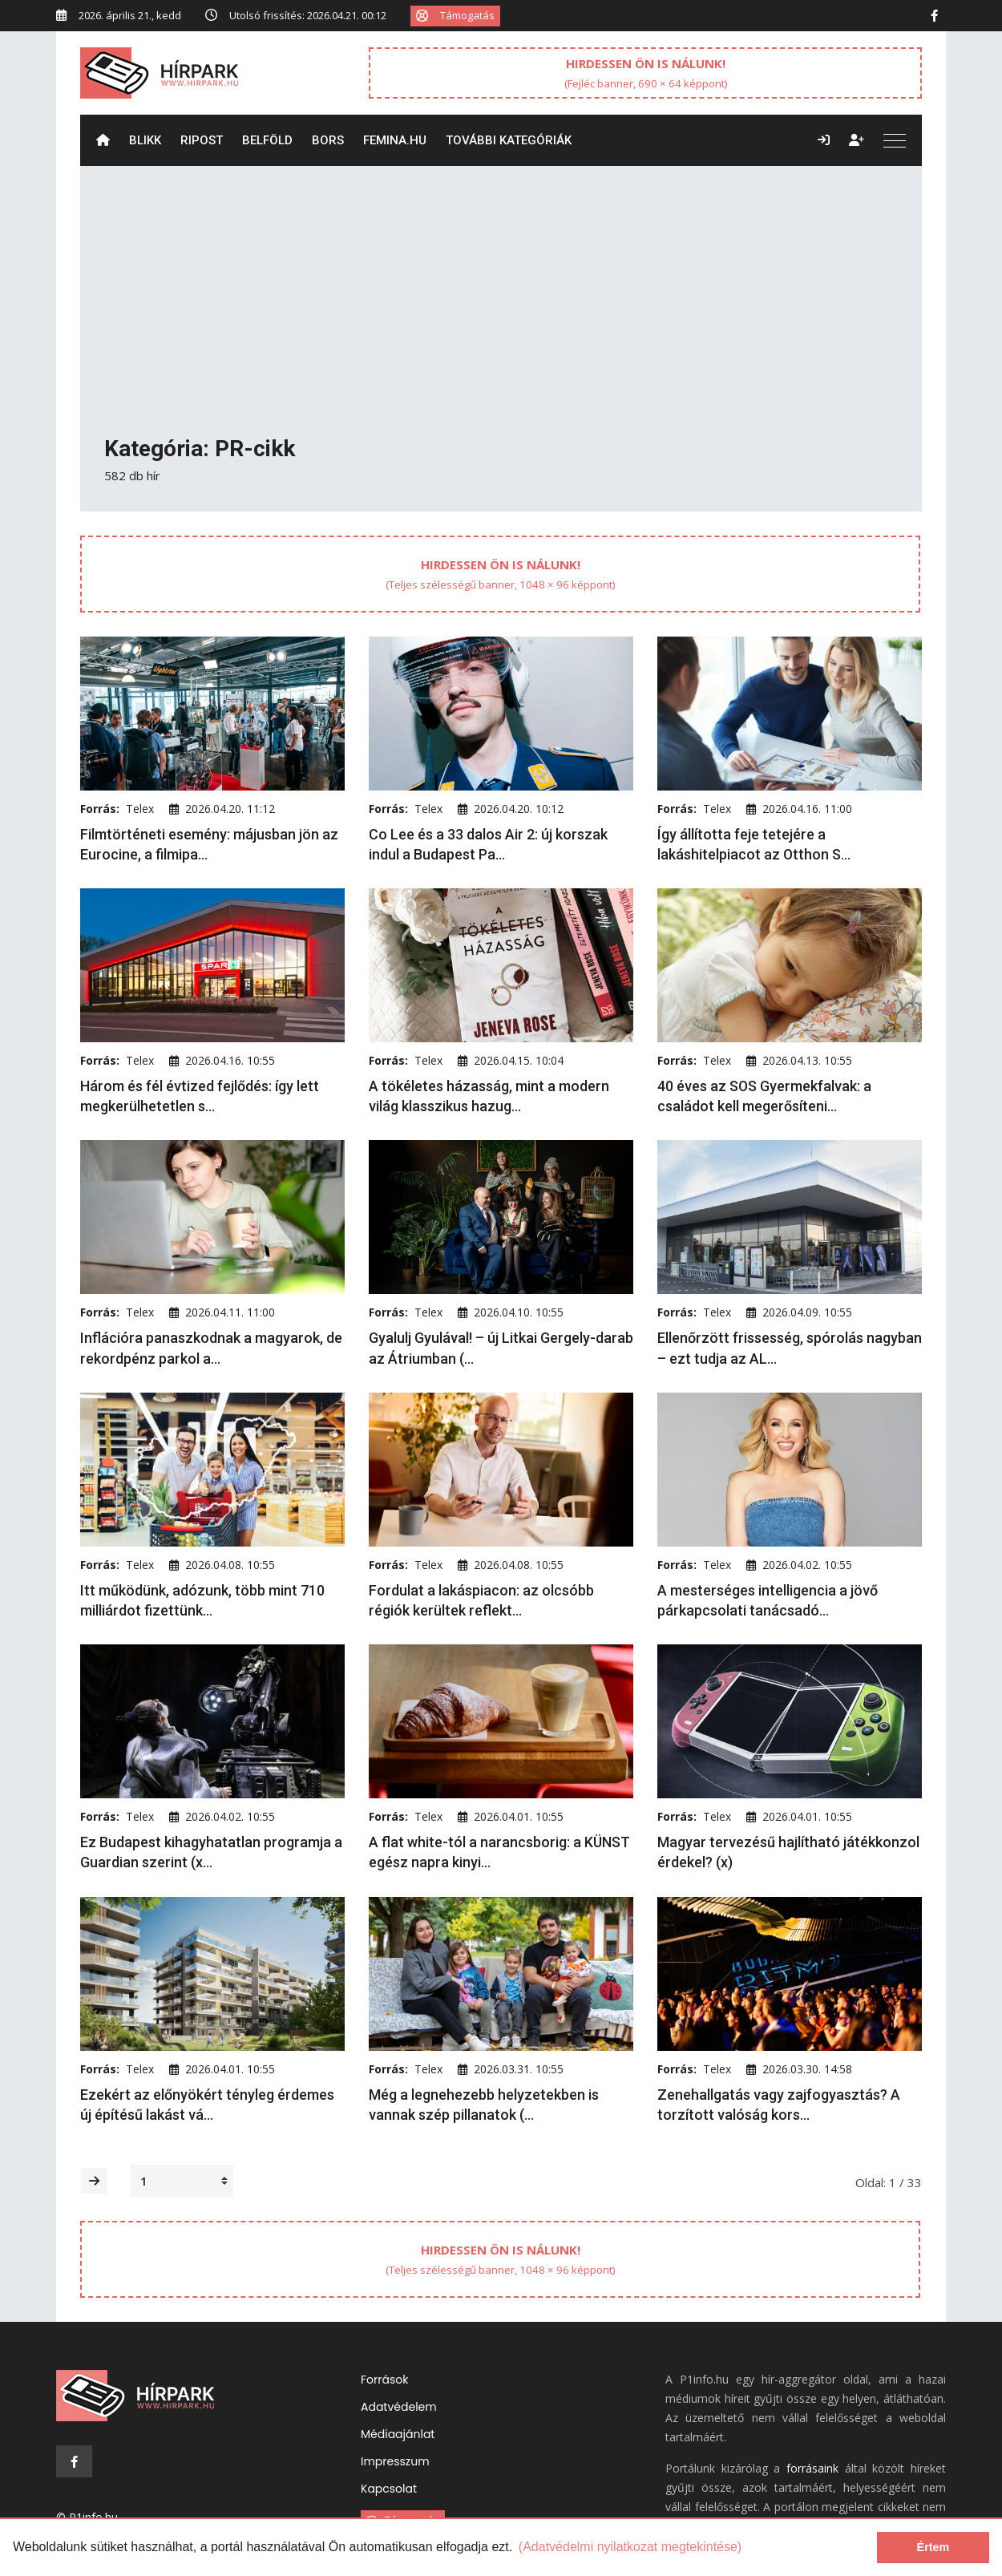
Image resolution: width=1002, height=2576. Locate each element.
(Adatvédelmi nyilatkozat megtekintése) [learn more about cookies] (630, 2547)
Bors (328, 140)
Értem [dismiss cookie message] (933, 2547)
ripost (201, 140)
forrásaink (812, 2468)
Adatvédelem (399, 2407)
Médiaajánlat (397, 2434)
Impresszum (395, 2461)
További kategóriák (509, 140)
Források (384, 2380)
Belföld (267, 140)
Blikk (145, 140)
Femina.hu (394, 140)
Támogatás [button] (455, 15)
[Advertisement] (501, 312)
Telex (140, 808)
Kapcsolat (389, 2489)
